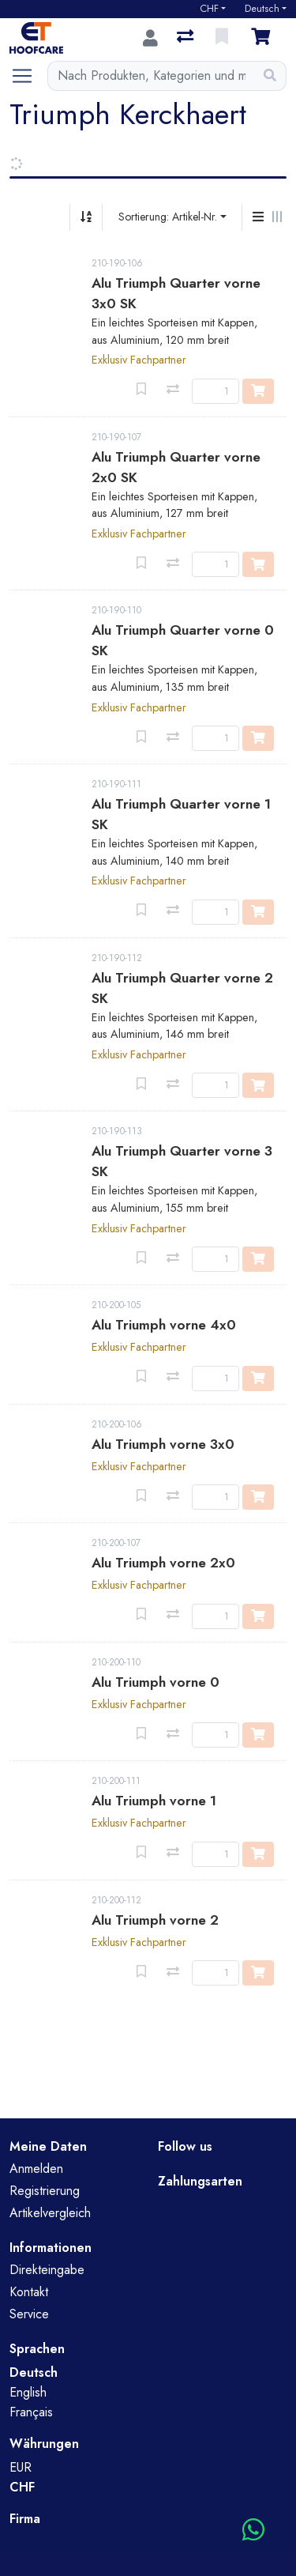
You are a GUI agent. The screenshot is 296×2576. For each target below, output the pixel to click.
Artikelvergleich (50, 2213)
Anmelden (36, 2168)
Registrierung (44, 2191)
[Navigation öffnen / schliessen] (28, 76)
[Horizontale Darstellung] (277, 217)
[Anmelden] (150, 38)
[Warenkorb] (264, 38)
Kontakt (28, 2292)
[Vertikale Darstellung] (258, 217)
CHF (209, 9)
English (28, 2392)
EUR (20, 2467)
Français (31, 2412)
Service (29, 2314)
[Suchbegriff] (151, 76)
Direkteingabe (46, 2270)
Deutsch (262, 9)
